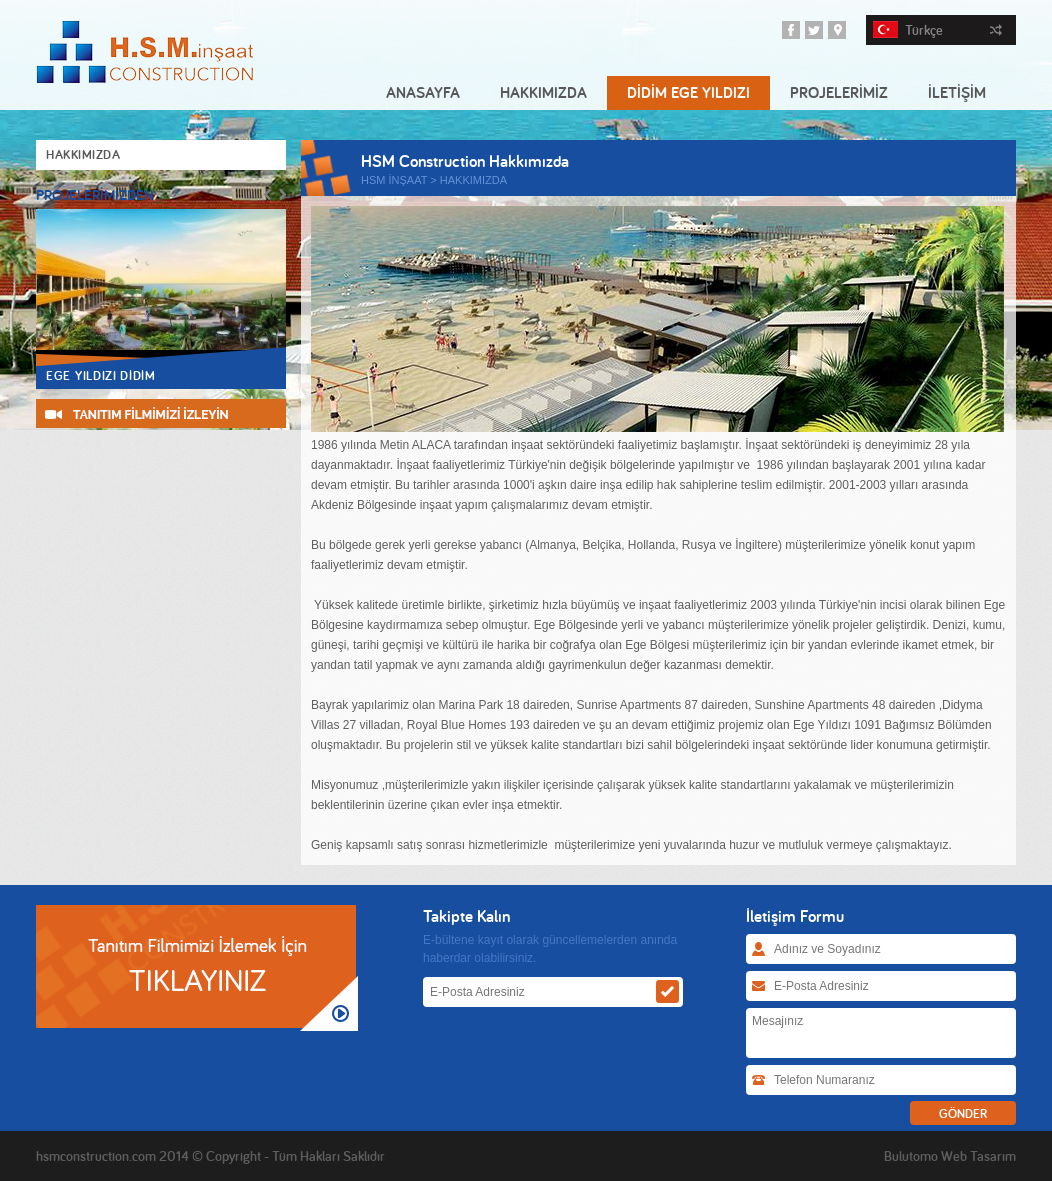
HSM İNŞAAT (394, 180)
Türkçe (937, 30)
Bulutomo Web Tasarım (950, 1156)
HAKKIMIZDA (543, 92)
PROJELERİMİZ (839, 92)
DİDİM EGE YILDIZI (688, 92)
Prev (267, 194)
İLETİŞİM (957, 92)
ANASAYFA (423, 92)
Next (282, 194)
